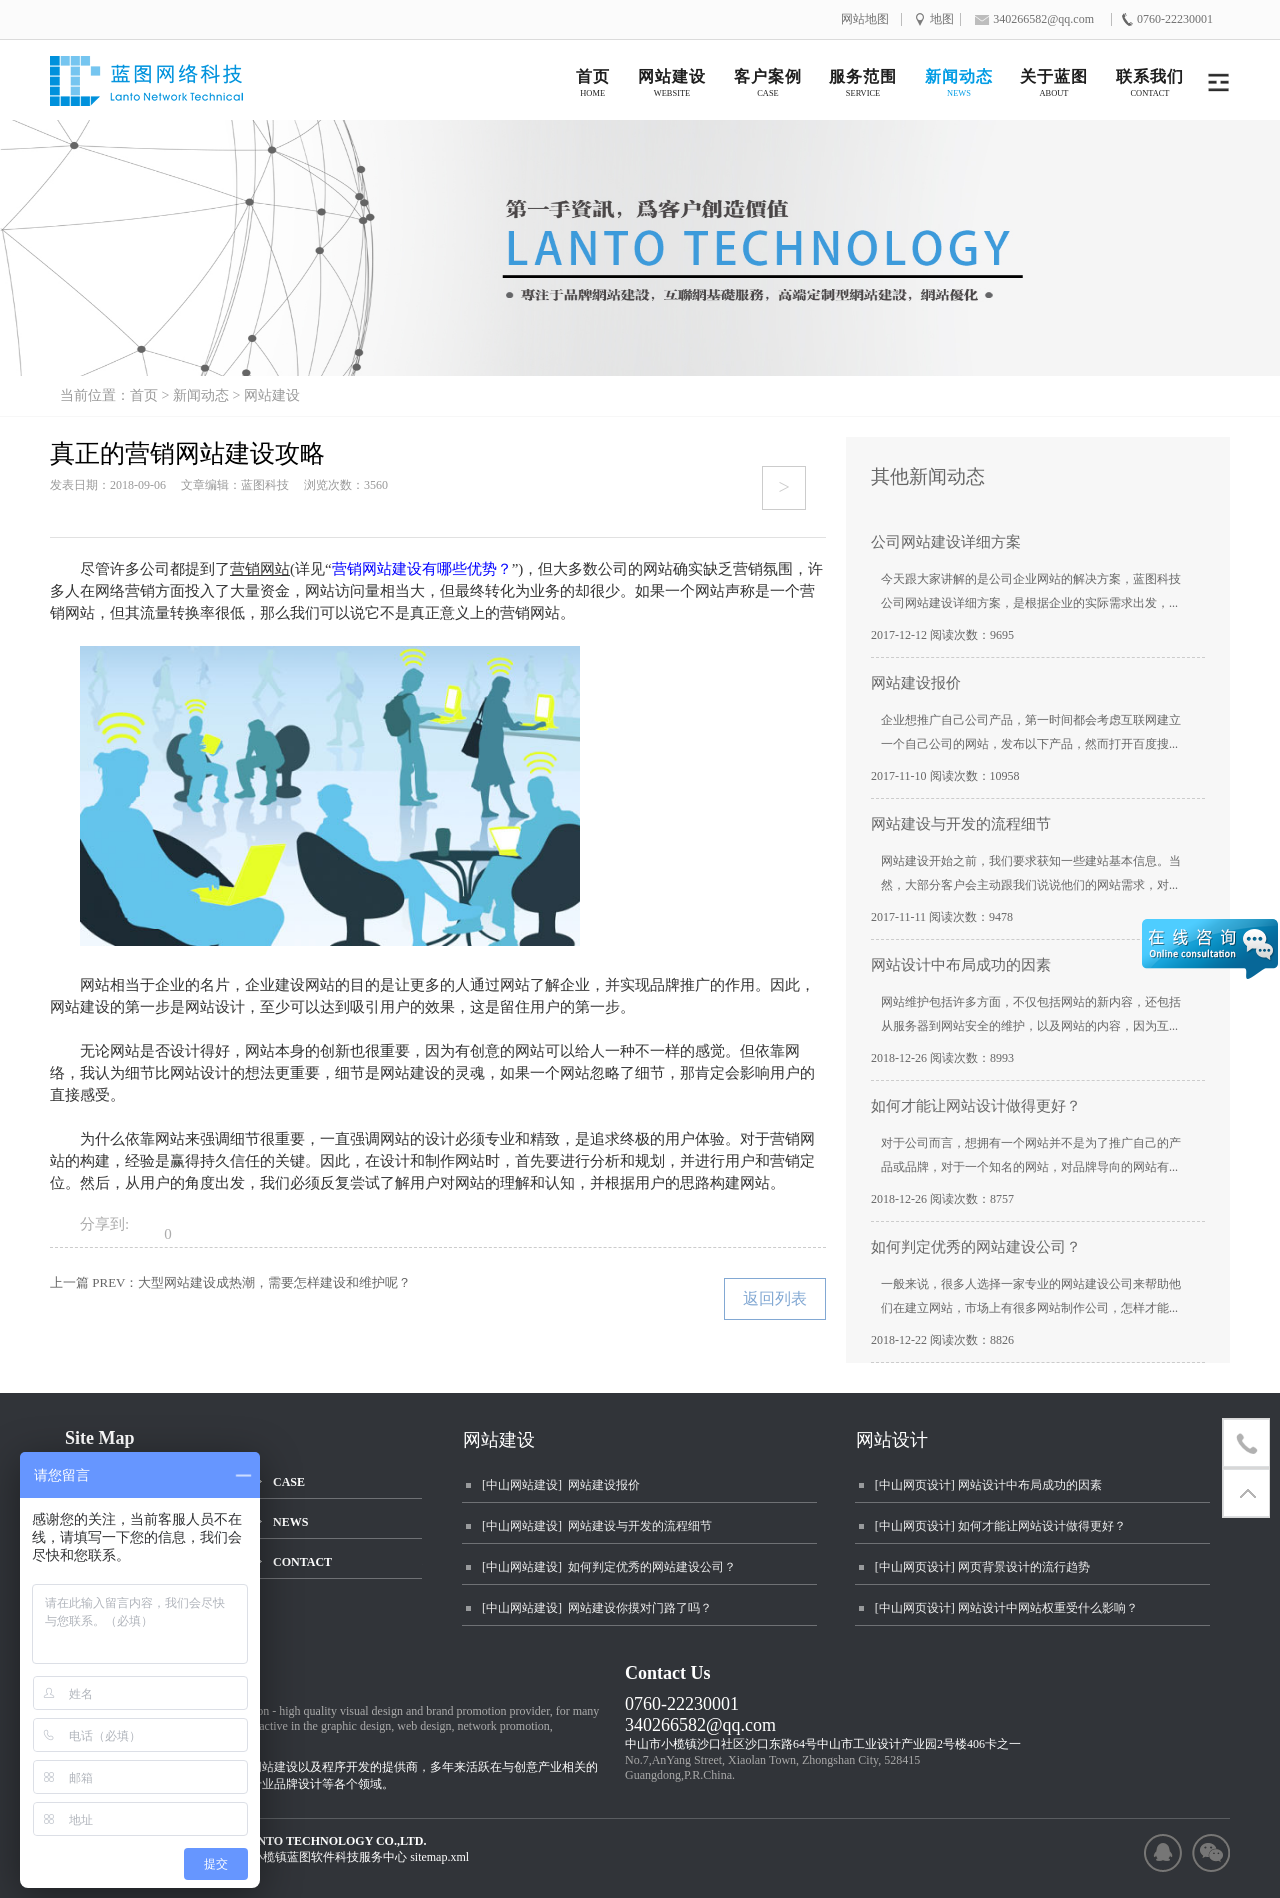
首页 (144, 395)
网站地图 (865, 19)
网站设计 (892, 1440)
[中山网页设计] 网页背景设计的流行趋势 (982, 1567)
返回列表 (775, 1298)
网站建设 (272, 395)
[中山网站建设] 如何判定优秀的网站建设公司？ (609, 1567)
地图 (942, 19)
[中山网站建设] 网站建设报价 (561, 1485)
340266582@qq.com (700, 1725)
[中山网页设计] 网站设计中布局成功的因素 (988, 1485)
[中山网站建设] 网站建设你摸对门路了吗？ (597, 1608)
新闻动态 (201, 395)
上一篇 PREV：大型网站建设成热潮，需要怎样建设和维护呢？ (230, 1282)
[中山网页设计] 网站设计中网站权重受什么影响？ (1006, 1608)
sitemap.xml (439, 1857)
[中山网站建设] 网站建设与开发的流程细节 (597, 1526)
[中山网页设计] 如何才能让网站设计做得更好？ (1000, 1526)
